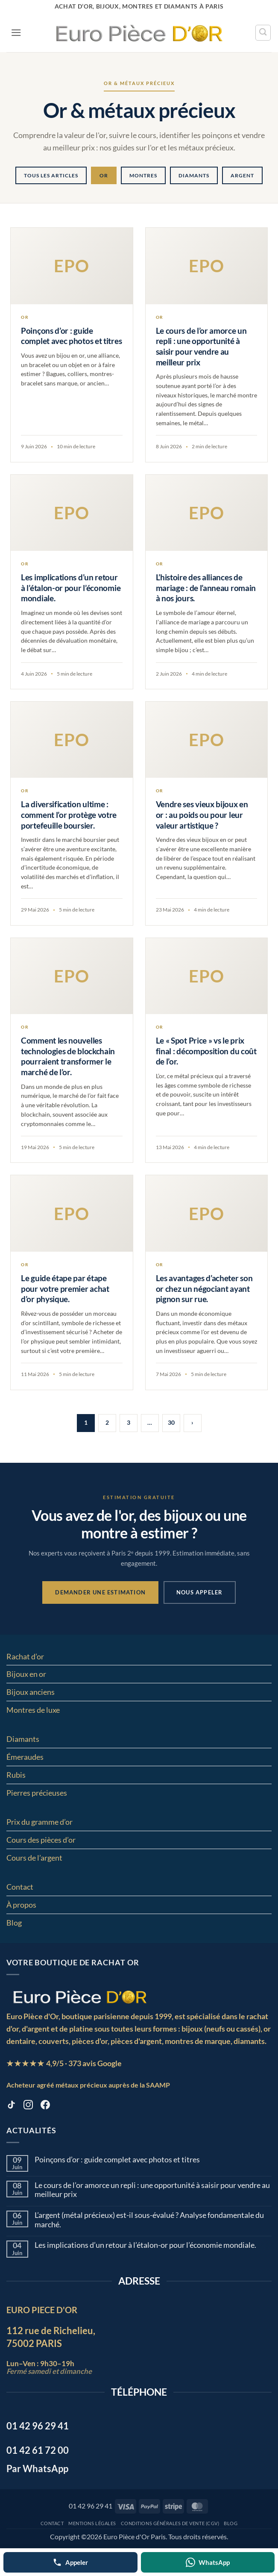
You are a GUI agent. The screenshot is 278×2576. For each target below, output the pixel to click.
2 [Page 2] (107, 1422)
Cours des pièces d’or (41, 1839)
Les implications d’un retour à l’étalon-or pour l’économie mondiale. (145, 2245)
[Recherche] (263, 32)
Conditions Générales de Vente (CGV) (170, 2523)
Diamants (194, 175)
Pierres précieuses (36, 1792)
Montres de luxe (33, 1709)
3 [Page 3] (128, 1422)
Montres (143, 175)
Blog (14, 1922)
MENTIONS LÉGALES (92, 2523)
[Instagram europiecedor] (28, 2106)
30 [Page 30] (171, 1422)
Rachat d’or (25, 1656)
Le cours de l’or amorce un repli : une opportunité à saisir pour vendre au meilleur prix (152, 2190)
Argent (242, 175)
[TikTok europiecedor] (11, 2106)
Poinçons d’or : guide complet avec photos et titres (117, 2159)
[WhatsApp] (208, 2562)
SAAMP (158, 2085)
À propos (21, 1904)
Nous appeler (199, 1592)
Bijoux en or (26, 1674)
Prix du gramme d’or (39, 1821)
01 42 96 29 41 (90, 2506)
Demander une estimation (100, 1592)
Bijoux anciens (30, 1692)
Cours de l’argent (34, 1857)
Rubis (16, 1774)
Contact (19, 1886)
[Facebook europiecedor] (45, 2106)
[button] (16, 32)
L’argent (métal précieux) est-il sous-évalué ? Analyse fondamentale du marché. (149, 2220)
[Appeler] (70, 2562)
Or (103, 175)
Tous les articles (51, 175)
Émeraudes (25, 1756)
